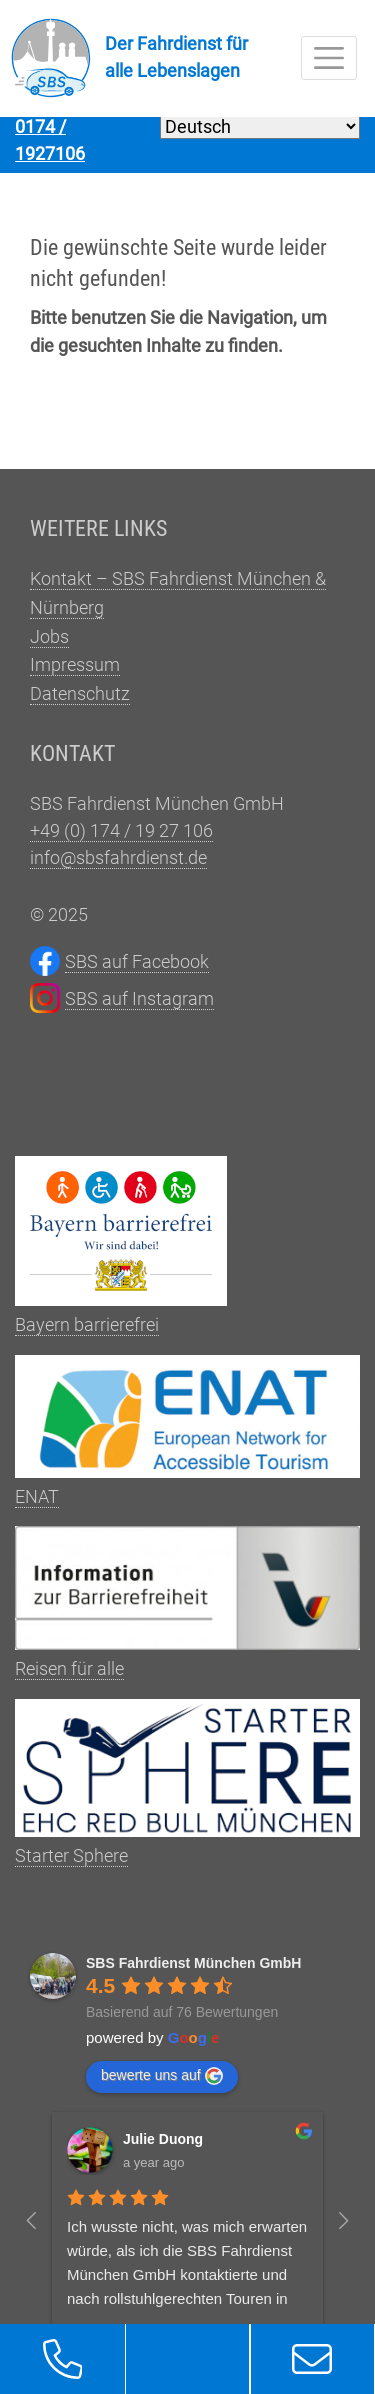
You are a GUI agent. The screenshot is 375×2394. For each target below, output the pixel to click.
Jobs (49, 646)
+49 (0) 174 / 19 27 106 (121, 840)
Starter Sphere (187, 1792)
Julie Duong (163, 2149)
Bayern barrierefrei (121, 1255)
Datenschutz (80, 703)
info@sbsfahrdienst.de (118, 867)
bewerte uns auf (162, 2086)
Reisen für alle (187, 1612)
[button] (62, 2359)
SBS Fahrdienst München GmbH (193, 1973)
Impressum (75, 674)
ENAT (187, 1441)
